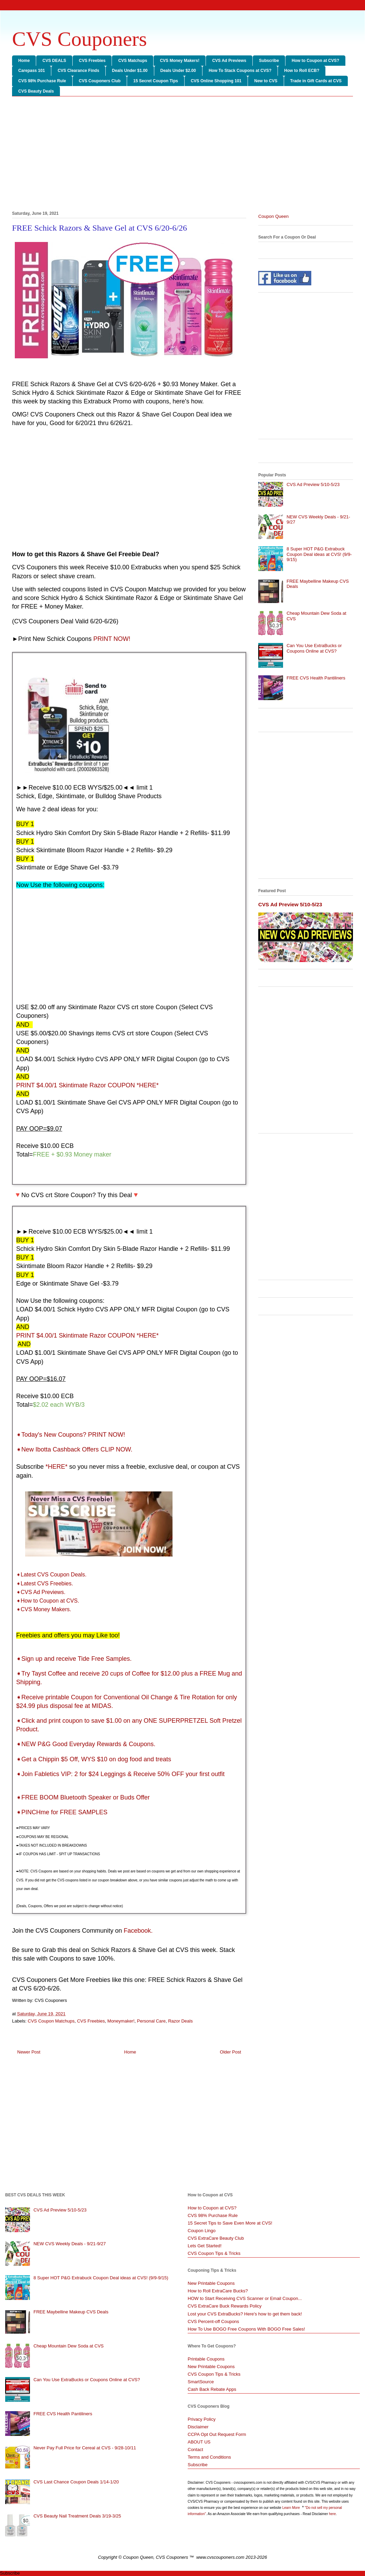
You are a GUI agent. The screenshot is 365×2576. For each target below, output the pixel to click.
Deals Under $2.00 (178, 70)
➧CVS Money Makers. (43, 1609)
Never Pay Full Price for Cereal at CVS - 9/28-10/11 (84, 2447)
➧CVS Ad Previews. (40, 1592)
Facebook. (138, 1930)
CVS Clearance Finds (78, 70)
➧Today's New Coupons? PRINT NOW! (70, 1434)
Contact (195, 2449)
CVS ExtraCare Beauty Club (216, 2238)
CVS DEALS (54, 60)
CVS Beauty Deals (36, 91)
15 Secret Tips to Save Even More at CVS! (230, 2223)
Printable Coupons (206, 2359)
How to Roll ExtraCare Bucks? (218, 2290)
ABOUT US (199, 2442)
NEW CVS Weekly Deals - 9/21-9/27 (69, 2243)
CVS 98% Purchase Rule (42, 80)
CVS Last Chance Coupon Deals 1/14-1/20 (76, 2481)
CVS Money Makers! (179, 60)
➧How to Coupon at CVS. (47, 1601)
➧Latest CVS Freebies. (44, 1583)
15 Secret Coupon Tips (155, 80)
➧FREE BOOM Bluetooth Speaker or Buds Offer (83, 1797)
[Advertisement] (182, 155)
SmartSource (201, 2381)
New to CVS (265, 80)
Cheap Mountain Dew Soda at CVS (68, 2345)
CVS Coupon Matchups (51, 2021)
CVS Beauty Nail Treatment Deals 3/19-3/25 (77, 2516)
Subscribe (269, 60)
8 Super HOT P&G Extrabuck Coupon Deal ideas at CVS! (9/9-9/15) (319, 554)
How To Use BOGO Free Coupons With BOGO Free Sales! (246, 2329)
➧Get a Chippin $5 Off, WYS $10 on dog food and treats (93, 1759)
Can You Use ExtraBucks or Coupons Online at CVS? (314, 648)
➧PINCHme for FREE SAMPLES (61, 1812)
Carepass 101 (31, 70)
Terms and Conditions (209, 2457)
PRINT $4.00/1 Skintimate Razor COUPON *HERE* (87, 1335)
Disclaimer (198, 2426)
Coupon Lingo (202, 2230)
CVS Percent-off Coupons (213, 2321)
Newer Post (28, 2052)
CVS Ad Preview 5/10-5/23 (313, 484)
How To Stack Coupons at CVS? (240, 70)
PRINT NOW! (112, 638)
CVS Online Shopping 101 (216, 80)
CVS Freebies (92, 60)
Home (24, 60)
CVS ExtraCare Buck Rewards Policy (225, 2306)
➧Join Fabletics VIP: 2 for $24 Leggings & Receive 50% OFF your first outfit (120, 1774)
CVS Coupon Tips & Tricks (214, 2253)
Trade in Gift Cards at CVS (316, 80)
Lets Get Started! (204, 2245)
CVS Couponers (79, 39)
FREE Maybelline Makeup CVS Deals (70, 2311)
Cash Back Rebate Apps (212, 2389)
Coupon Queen (273, 216)
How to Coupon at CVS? (315, 60)
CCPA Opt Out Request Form (217, 2434)
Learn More (291, 2508)
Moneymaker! (121, 2021)
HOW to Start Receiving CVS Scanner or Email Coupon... (245, 2298)
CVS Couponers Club (100, 80)
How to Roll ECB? (301, 70)
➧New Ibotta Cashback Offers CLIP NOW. (74, 1449)
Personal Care (151, 2021)
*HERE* (56, 1466)
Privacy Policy (202, 2419)
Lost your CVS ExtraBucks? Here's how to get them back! (245, 2313)
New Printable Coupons (211, 2283)
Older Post (230, 2052)
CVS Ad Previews (229, 60)
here (332, 2514)
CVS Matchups (132, 60)
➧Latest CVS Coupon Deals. (51, 1574)
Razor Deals (180, 2021)
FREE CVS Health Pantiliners (315, 677)
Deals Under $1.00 (129, 70)
